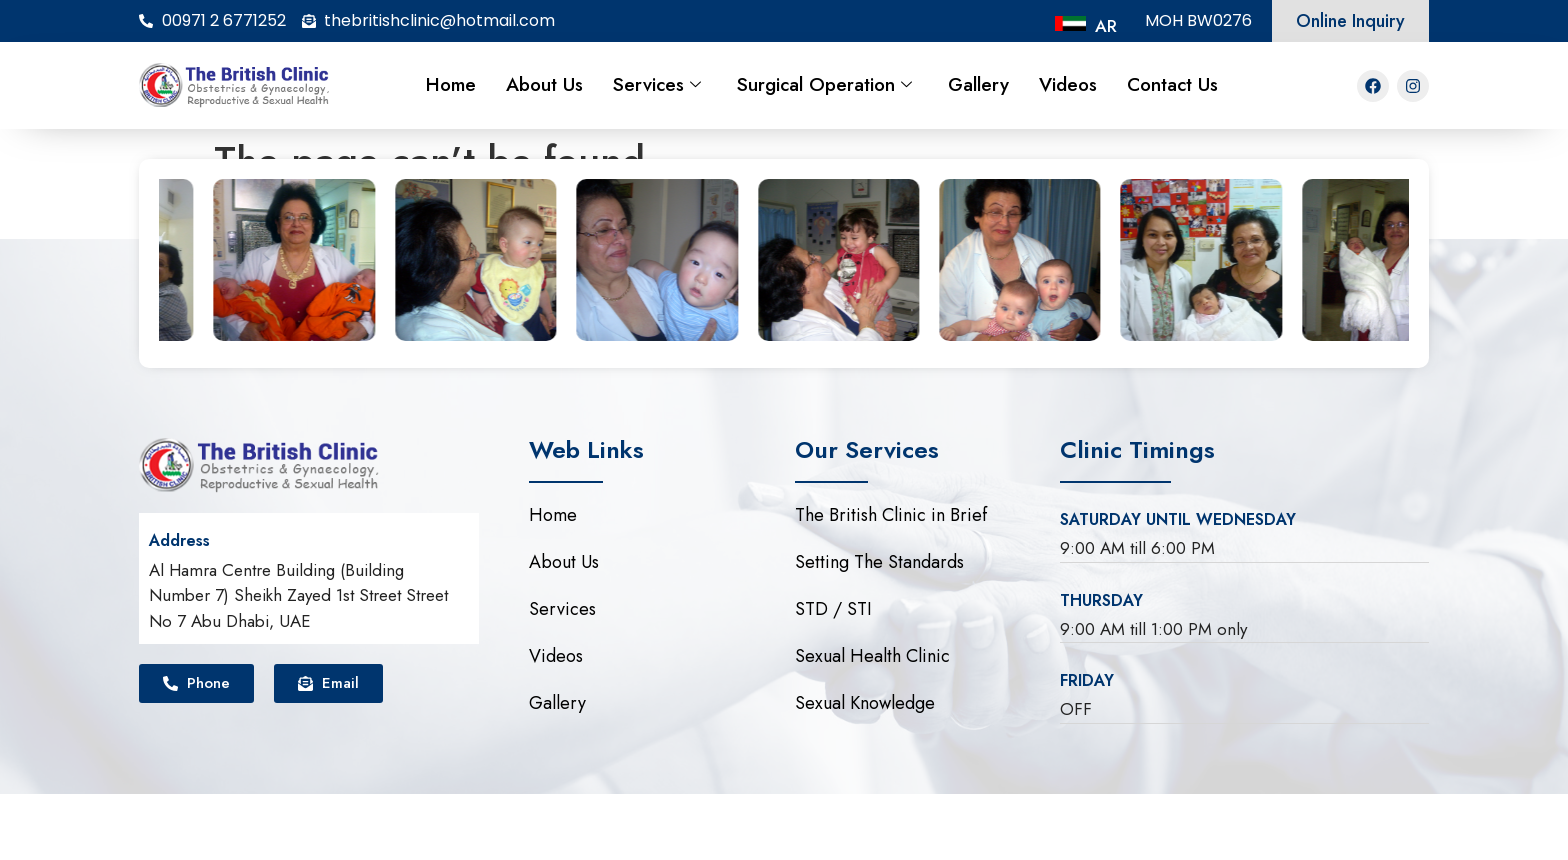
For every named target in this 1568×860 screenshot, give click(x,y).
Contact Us (1172, 84)
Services (657, 84)
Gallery (978, 84)
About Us (544, 84)
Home (451, 84)
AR (1106, 26)
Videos (1068, 84)
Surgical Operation (824, 84)
